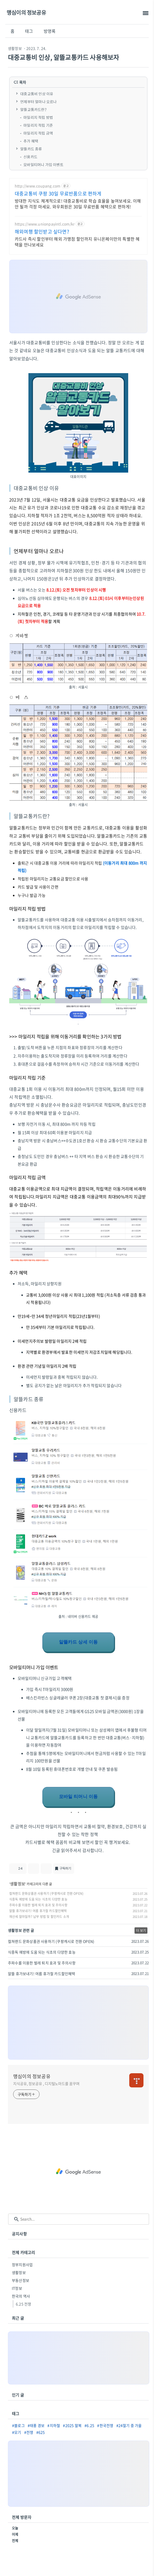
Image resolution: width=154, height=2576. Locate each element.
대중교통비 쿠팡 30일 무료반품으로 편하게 (58, 194)
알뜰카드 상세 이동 (78, 1641)
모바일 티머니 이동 (78, 1796)
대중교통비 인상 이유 (36, 93)
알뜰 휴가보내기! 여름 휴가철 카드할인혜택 (38, 1910)
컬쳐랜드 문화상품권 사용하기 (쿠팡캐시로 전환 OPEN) (46, 1893)
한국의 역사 (21, 2296)
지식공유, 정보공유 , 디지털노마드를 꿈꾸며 (46, 2083)
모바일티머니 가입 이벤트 (43, 164)
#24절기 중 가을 (129, 2425)
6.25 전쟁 (23, 2304)
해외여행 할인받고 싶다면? (42, 232)
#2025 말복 (72, 2425)
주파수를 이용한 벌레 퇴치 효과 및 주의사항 (38, 1905)
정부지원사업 (22, 2264)
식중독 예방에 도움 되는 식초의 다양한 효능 (38, 1899)
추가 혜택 (30, 141)
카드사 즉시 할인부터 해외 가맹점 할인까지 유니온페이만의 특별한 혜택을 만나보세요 (77, 241)
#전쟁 (28, 2432)
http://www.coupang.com (37, 186)
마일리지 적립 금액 (38, 133)
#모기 (16, 2432)
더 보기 (141, 1930)
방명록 (50, 31)
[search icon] (16, 2219)
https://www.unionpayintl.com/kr (44, 224)
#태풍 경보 (36, 2425)
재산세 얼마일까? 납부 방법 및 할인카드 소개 (39, 1916)
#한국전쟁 (105, 2425)
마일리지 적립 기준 (38, 125)
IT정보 (17, 2288)
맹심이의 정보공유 (26, 12)
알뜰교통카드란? (33, 109)
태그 (29, 31)
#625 (40, 2432)
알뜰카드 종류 (31, 148)
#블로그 (18, 2425)
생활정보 (15, 48)
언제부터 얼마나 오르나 (38, 101)
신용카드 (30, 156)
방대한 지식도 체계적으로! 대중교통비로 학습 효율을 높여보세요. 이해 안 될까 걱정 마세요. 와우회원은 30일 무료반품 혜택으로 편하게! (78, 203)
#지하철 (53, 2425)
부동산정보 (20, 2280)
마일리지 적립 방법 (38, 117)
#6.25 (89, 2425)
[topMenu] (145, 13)
